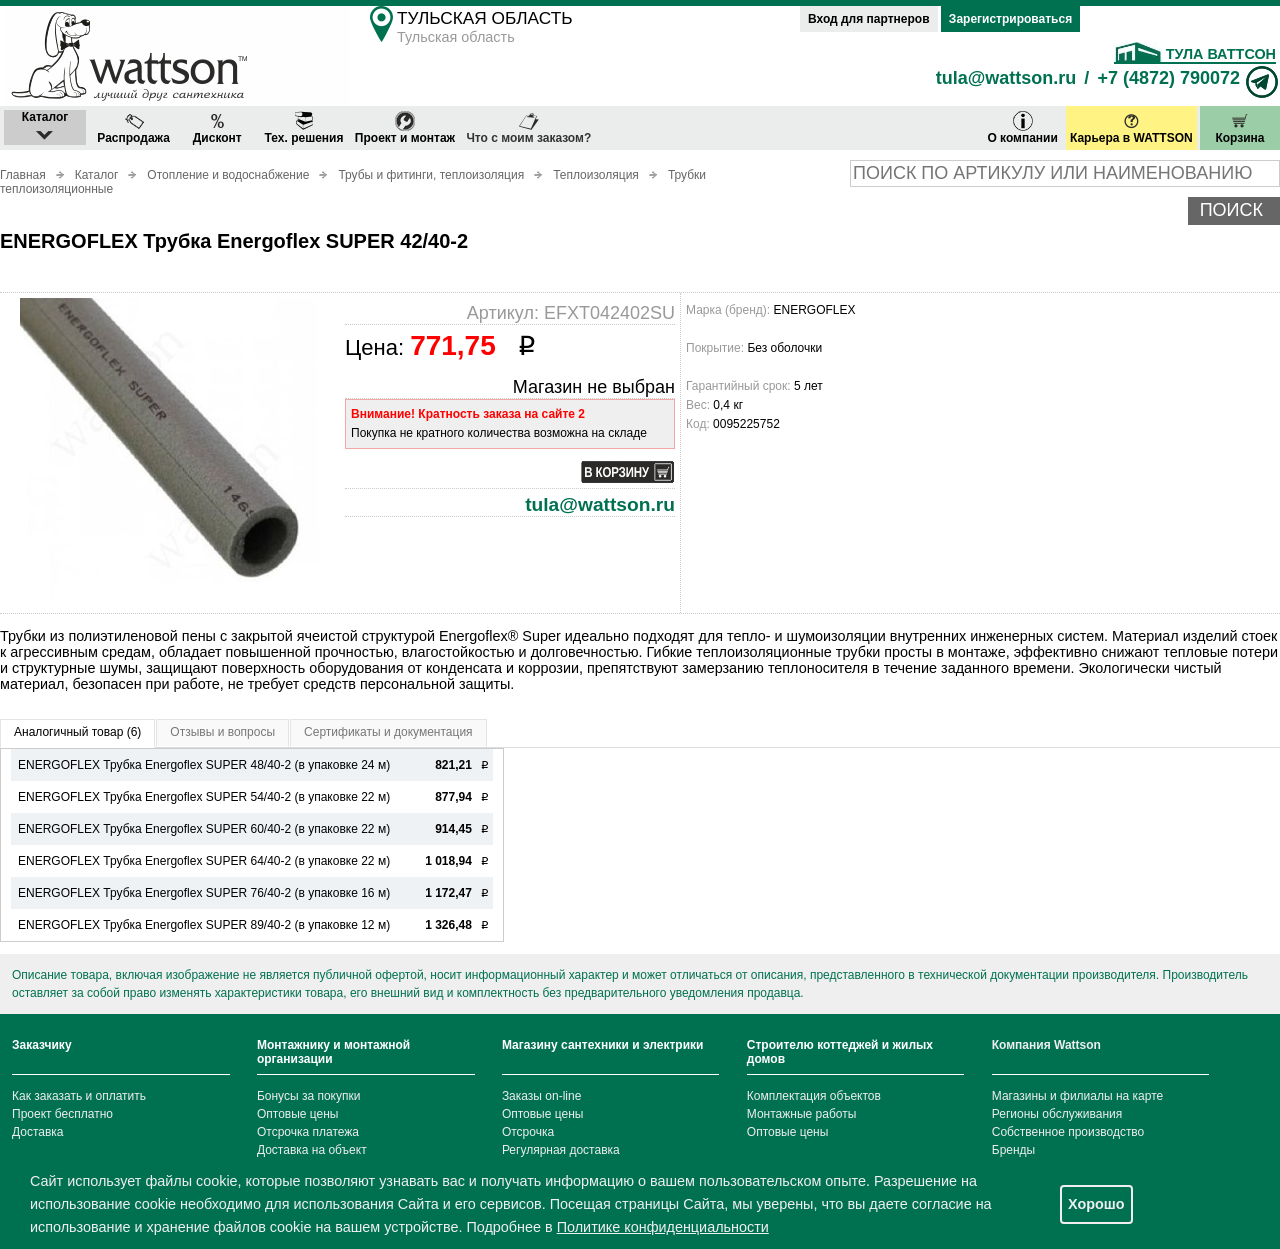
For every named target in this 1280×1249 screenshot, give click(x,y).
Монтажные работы (802, 1114)
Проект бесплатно (62, 1114)
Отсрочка (528, 1132)
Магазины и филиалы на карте (1077, 1096)
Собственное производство (1068, 1132)
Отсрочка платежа (308, 1132)
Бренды (1013, 1150)
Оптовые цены (298, 1114)
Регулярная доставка (561, 1150)
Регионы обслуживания (1057, 1114)
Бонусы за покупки (309, 1096)
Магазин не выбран (594, 387)
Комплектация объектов (814, 1096)
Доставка (38, 1132)
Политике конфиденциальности (663, 1227)
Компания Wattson (1046, 1045)
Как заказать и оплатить (79, 1096)
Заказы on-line (541, 1096)
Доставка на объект (312, 1150)
